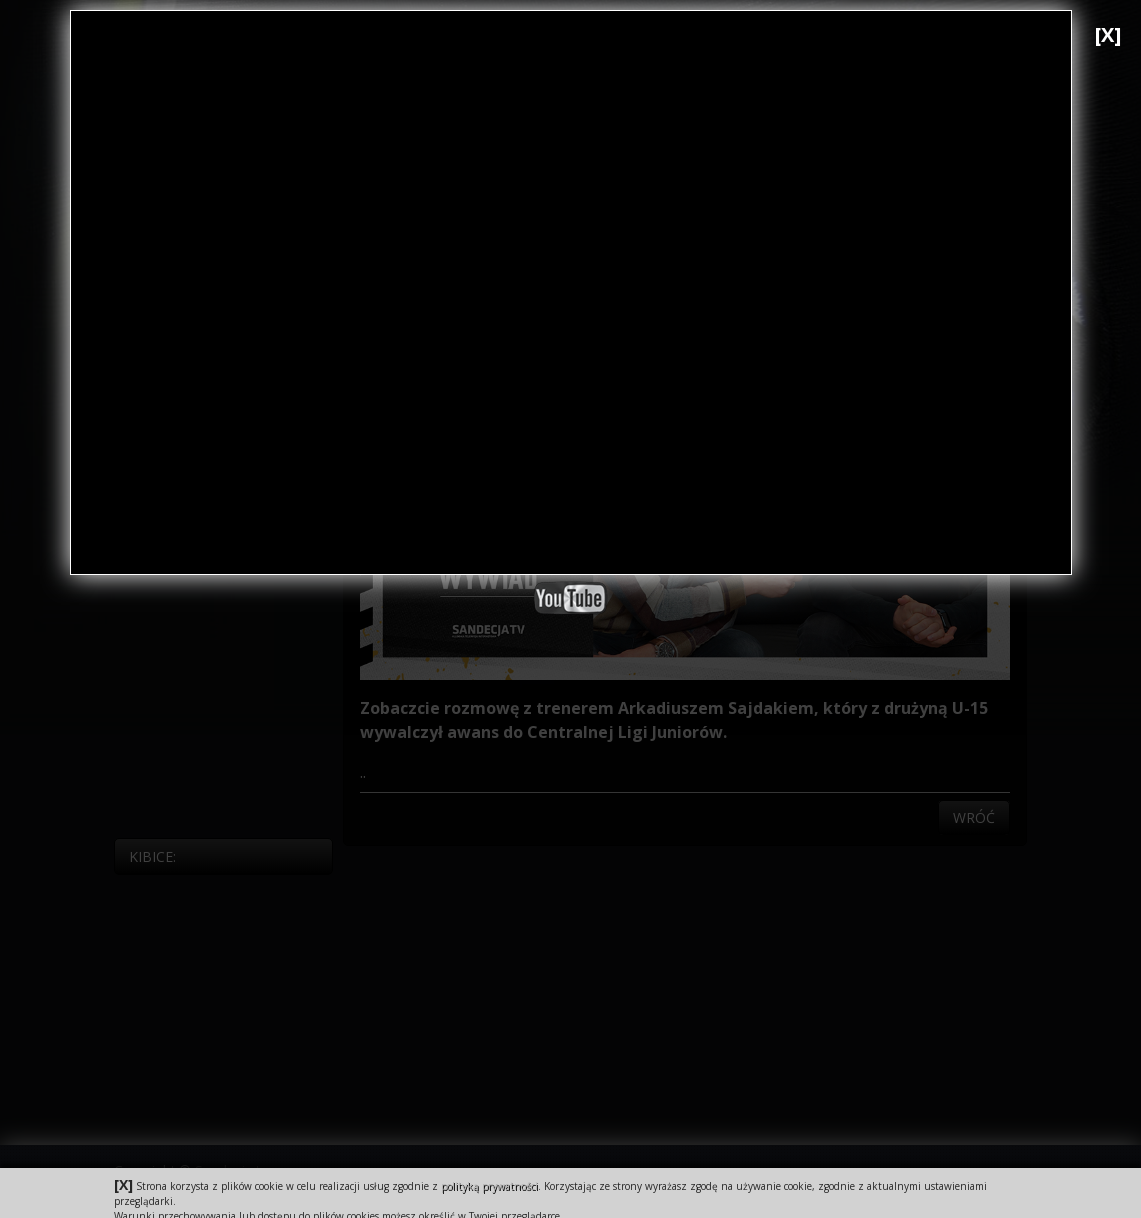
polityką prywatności (489, 1186)
